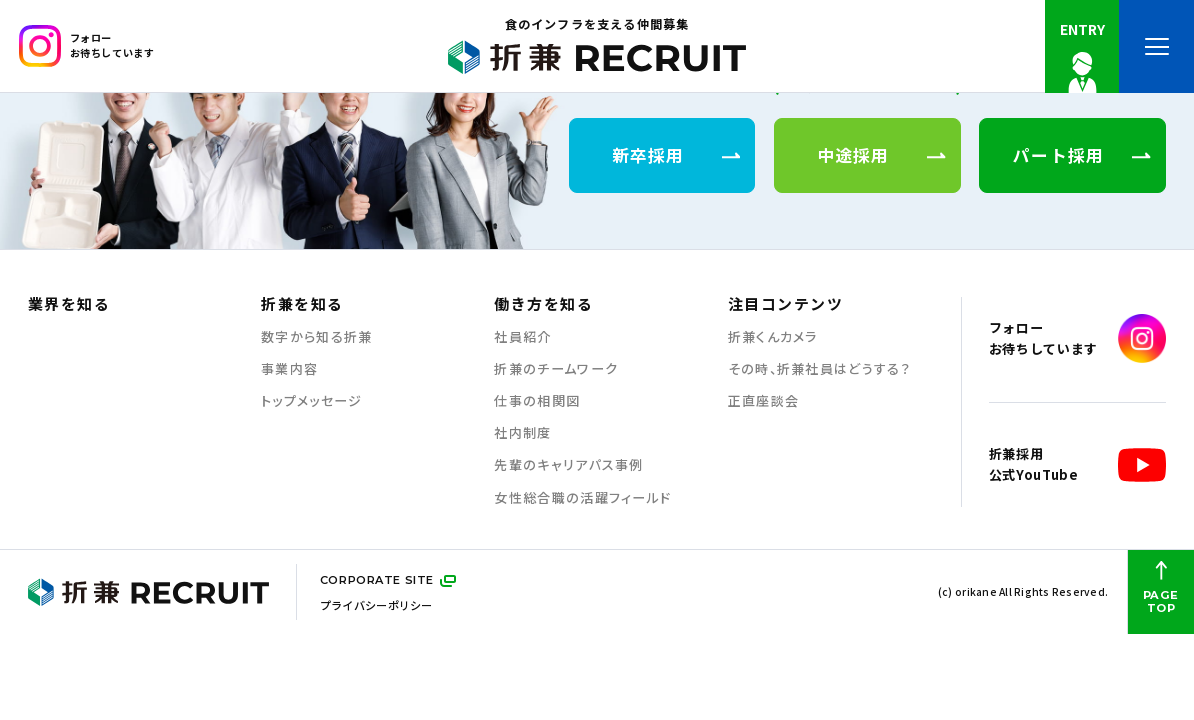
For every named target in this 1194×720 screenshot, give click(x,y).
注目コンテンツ (785, 304)
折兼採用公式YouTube (1077, 465)
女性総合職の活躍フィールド (582, 498)
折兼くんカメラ (773, 337)
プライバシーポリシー (376, 605)
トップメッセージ (311, 401)
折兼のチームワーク (556, 369)
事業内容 (289, 369)
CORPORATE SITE (377, 580)
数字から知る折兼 (316, 337)
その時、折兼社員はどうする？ (819, 369)
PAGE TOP (1161, 588)
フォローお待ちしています (86, 46)
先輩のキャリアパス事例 (568, 465)
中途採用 (881, 155)
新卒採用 (676, 155)
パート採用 (1082, 155)
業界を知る (69, 304)
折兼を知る (302, 304)
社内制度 (522, 433)
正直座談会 (764, 401)
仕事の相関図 (537, 401)
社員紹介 (522, 337)
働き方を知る (543, 304)
